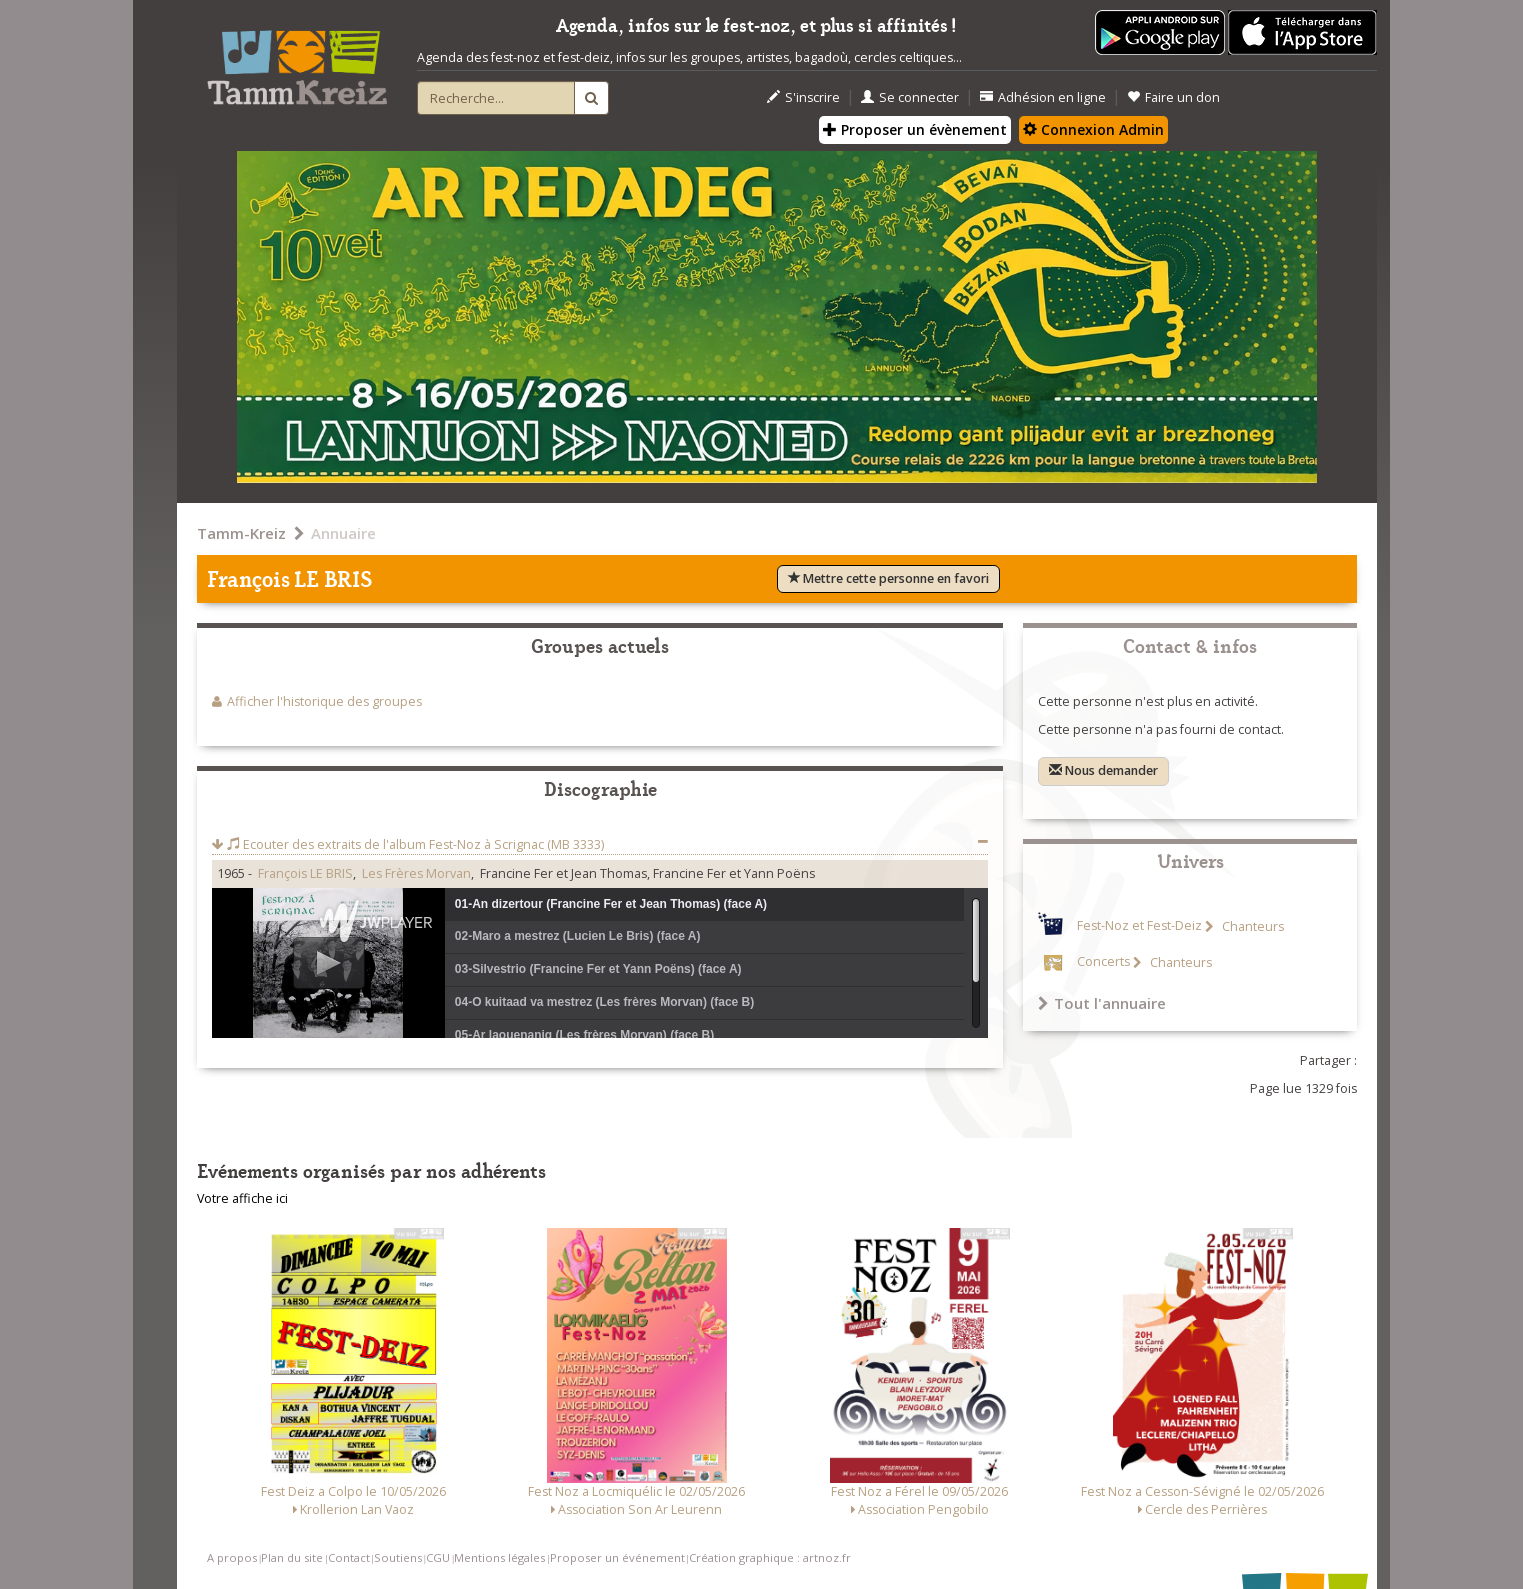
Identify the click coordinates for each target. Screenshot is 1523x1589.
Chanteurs (1251, 926)
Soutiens (398, 1557)
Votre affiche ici (242, 1198)
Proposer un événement (617, 1557)
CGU (438, 1557)
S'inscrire (803, 97)
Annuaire (343, 533)
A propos (232, 1557)
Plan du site (292, 1557)
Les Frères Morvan (416, 873)
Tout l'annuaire (1102, 1003)
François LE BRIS (305, 873)
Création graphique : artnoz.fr (770, 1557)
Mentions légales (499, 1557)
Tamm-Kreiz (241, 533)
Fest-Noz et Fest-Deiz (1139, 926)
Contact (349, 1557)
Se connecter (910, 97)
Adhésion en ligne (1043, 97)
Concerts (1103, 962)
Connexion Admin (1093, 129)
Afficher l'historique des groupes (324, 701)
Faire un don (1173, 97)
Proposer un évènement (915, 129)
